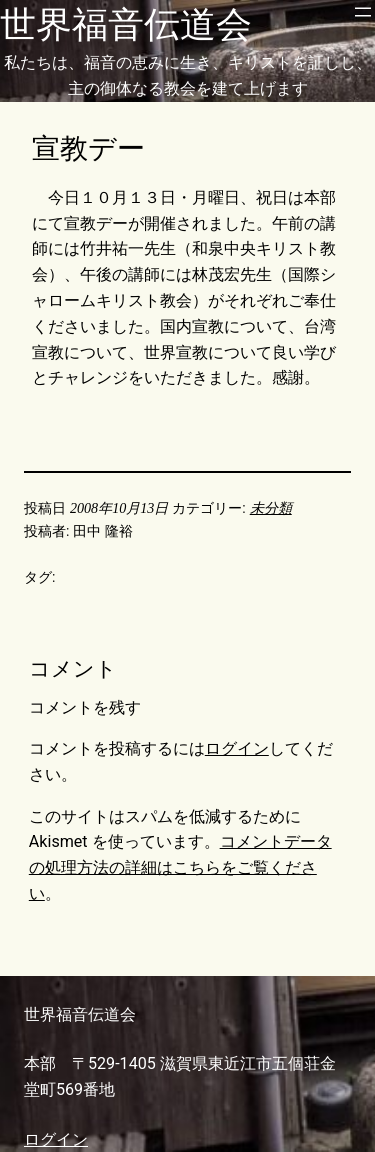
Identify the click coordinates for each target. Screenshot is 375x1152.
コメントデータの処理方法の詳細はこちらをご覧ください (180, 867)
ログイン (237, 748)
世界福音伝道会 (126, 25)
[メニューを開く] (363, 12)
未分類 (271, 508)
